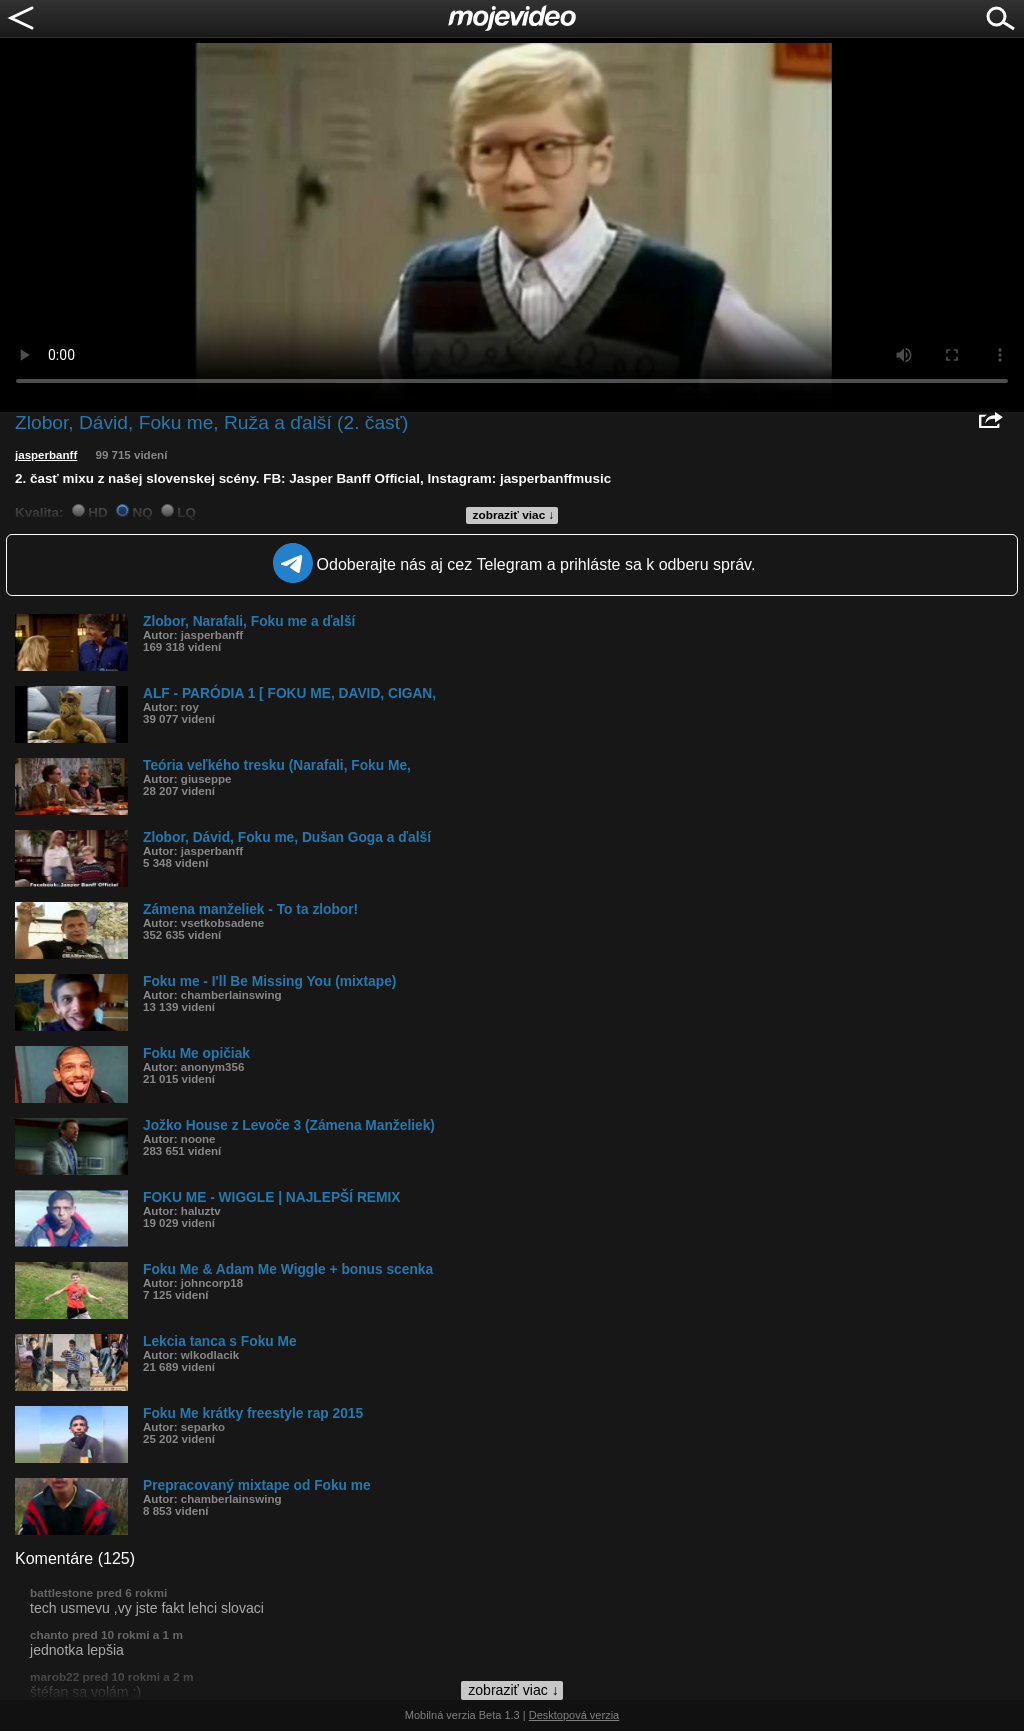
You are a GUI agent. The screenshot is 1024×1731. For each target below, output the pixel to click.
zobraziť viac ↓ (514, 515)
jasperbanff (46, 455)
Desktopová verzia (574, 1715)
